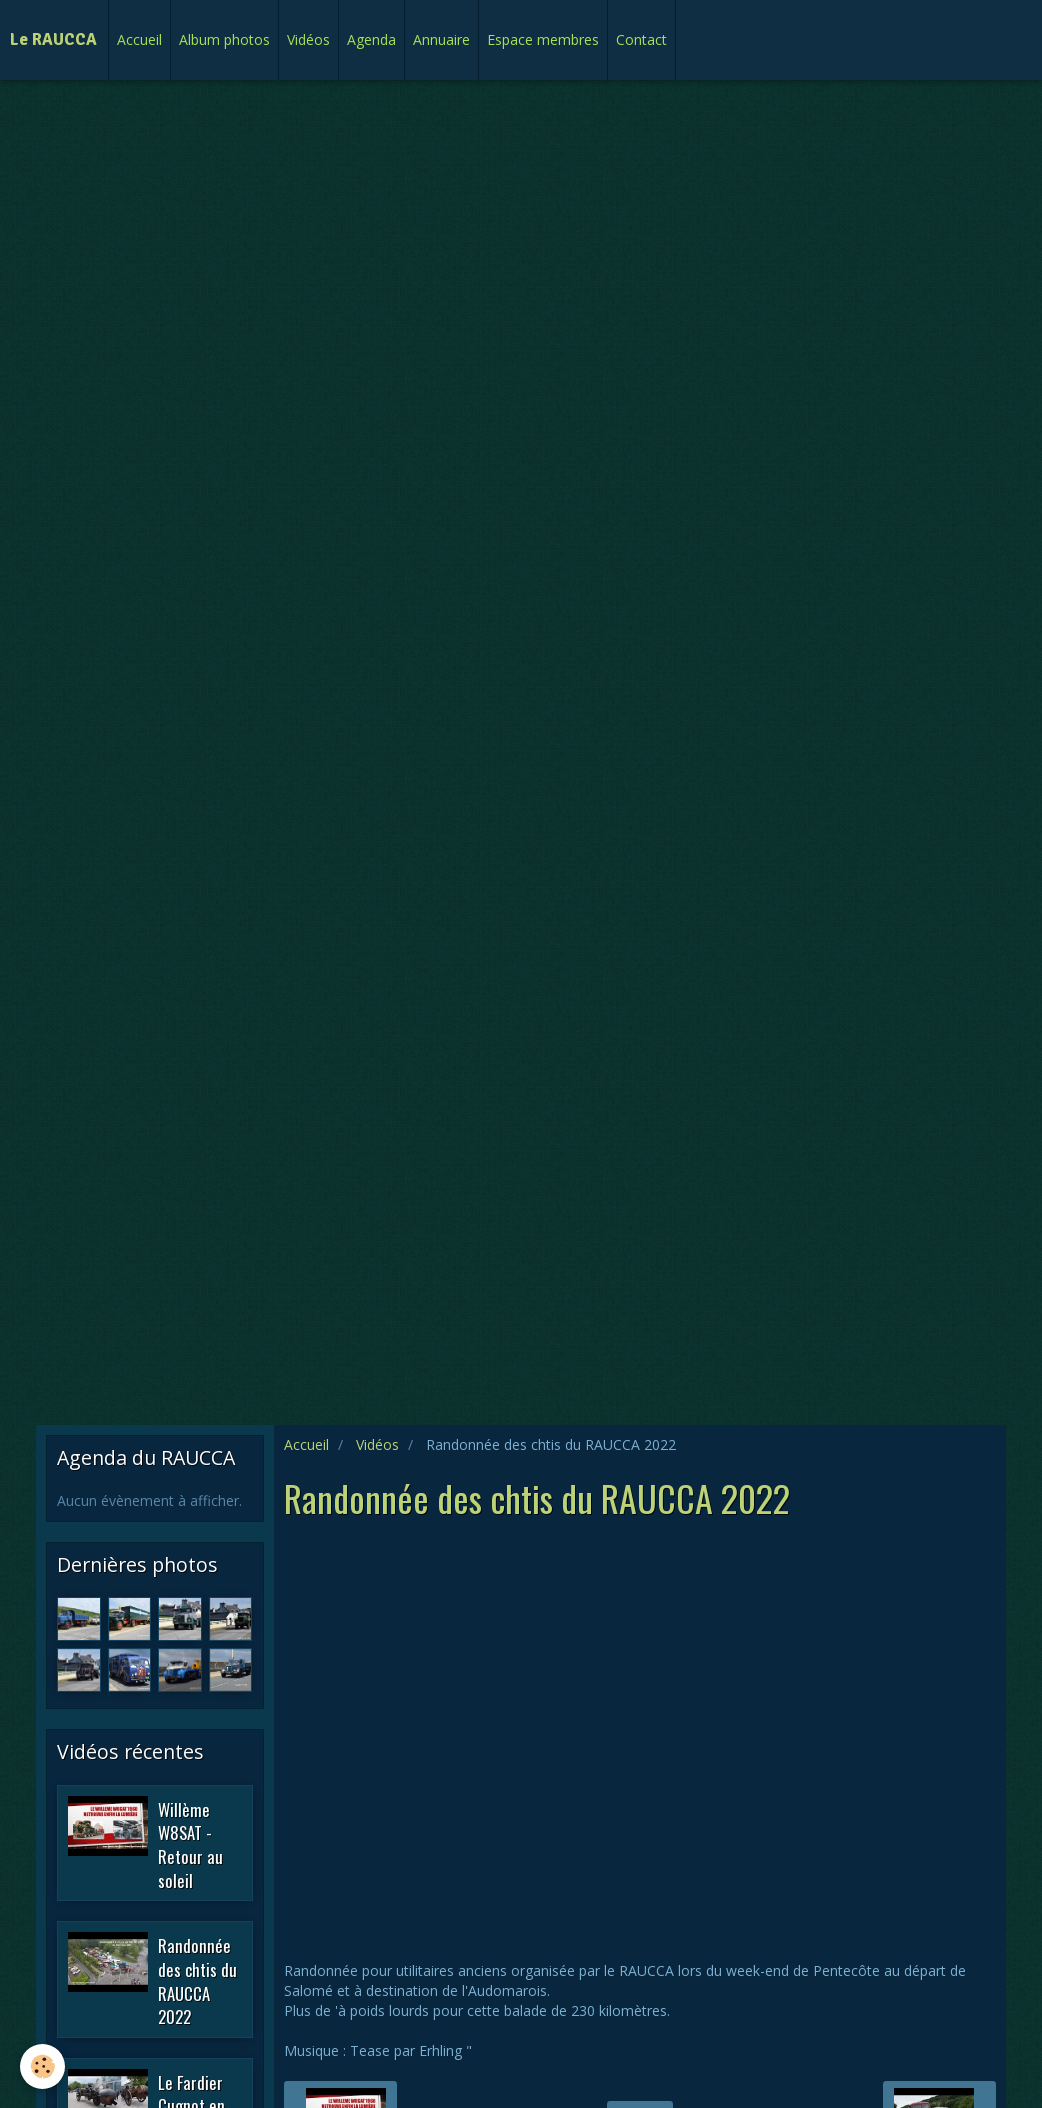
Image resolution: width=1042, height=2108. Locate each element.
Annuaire (441, 39)
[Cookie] (42, 2066)
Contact (641, 39)
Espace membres (543, 39)
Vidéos (308, 39)
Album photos (224, 39)
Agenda (371, 39)
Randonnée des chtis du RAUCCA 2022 (197, 1981)
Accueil (139, 39)
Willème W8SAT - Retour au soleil (190, 1844)
